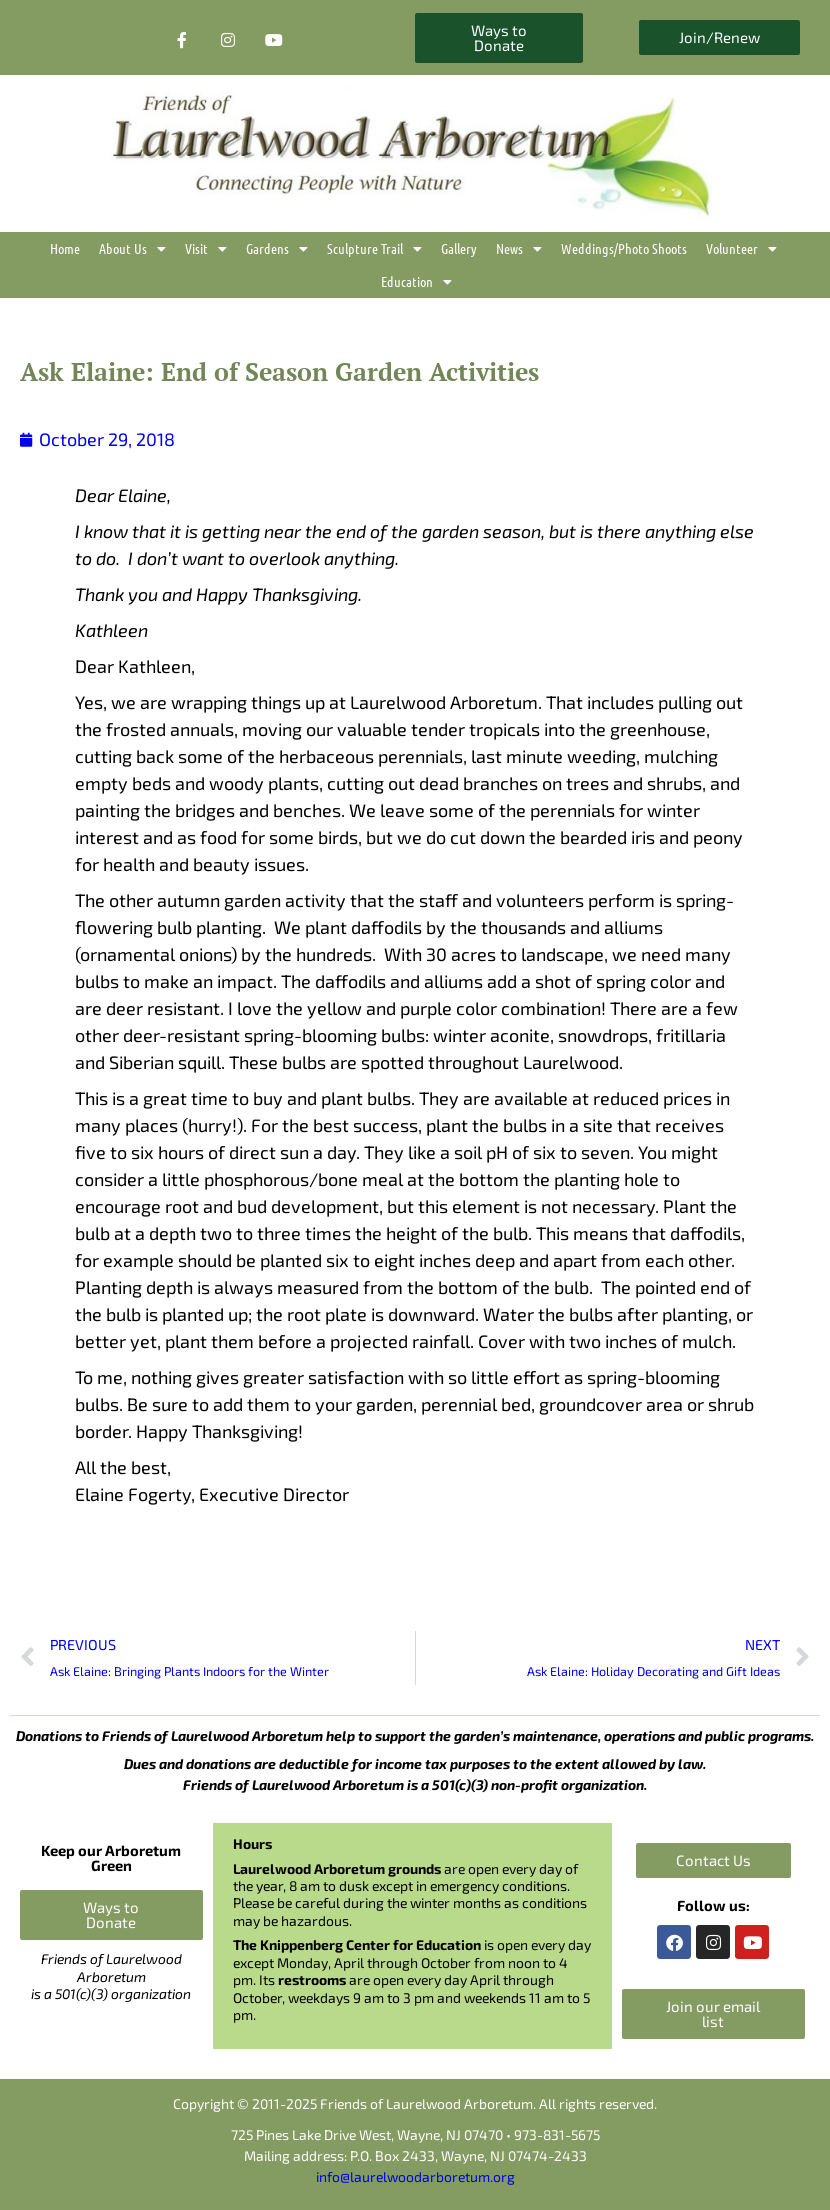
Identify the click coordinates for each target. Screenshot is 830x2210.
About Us (132, 248)
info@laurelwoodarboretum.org (415, 2176)
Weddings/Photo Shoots (624, 248)
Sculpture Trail (374, 248)
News (519, 248)
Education (416, 281)
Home (65, 248)
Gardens (277, 248)
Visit (206, 248)
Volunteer (741, 248)
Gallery (459, 248)
